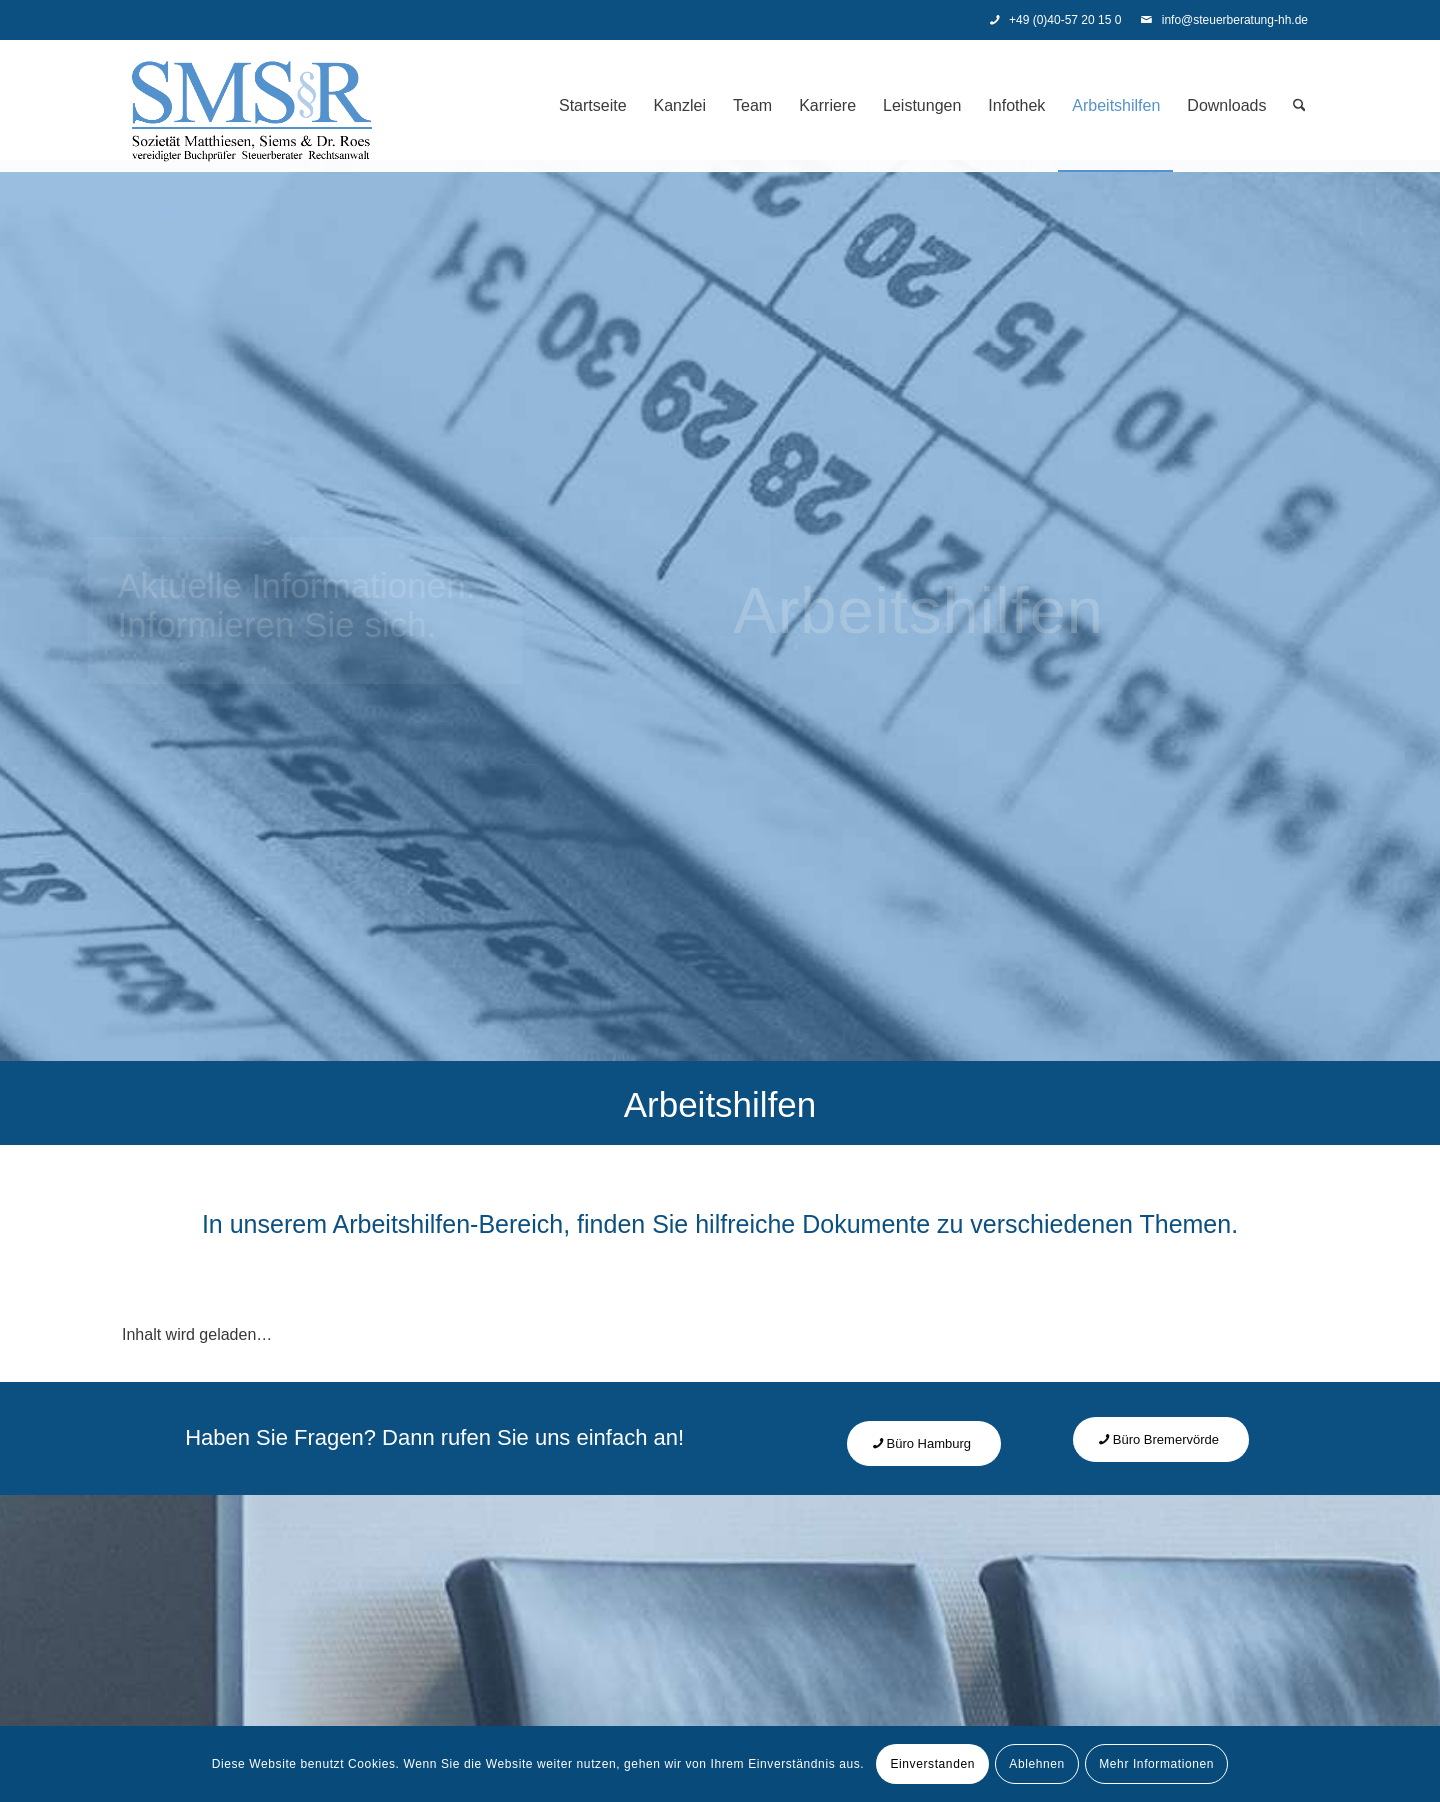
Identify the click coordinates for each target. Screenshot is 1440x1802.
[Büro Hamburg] (924, 1443)
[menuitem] (593, 106)
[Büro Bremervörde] (1161, 1439)
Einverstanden (932, 1764)
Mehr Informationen (1156, 1764)
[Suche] (1299, 106)
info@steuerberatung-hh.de (1224, 20)
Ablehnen (1037, 1764)
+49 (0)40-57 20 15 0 (1056, 20)
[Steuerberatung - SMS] (252, 106)
